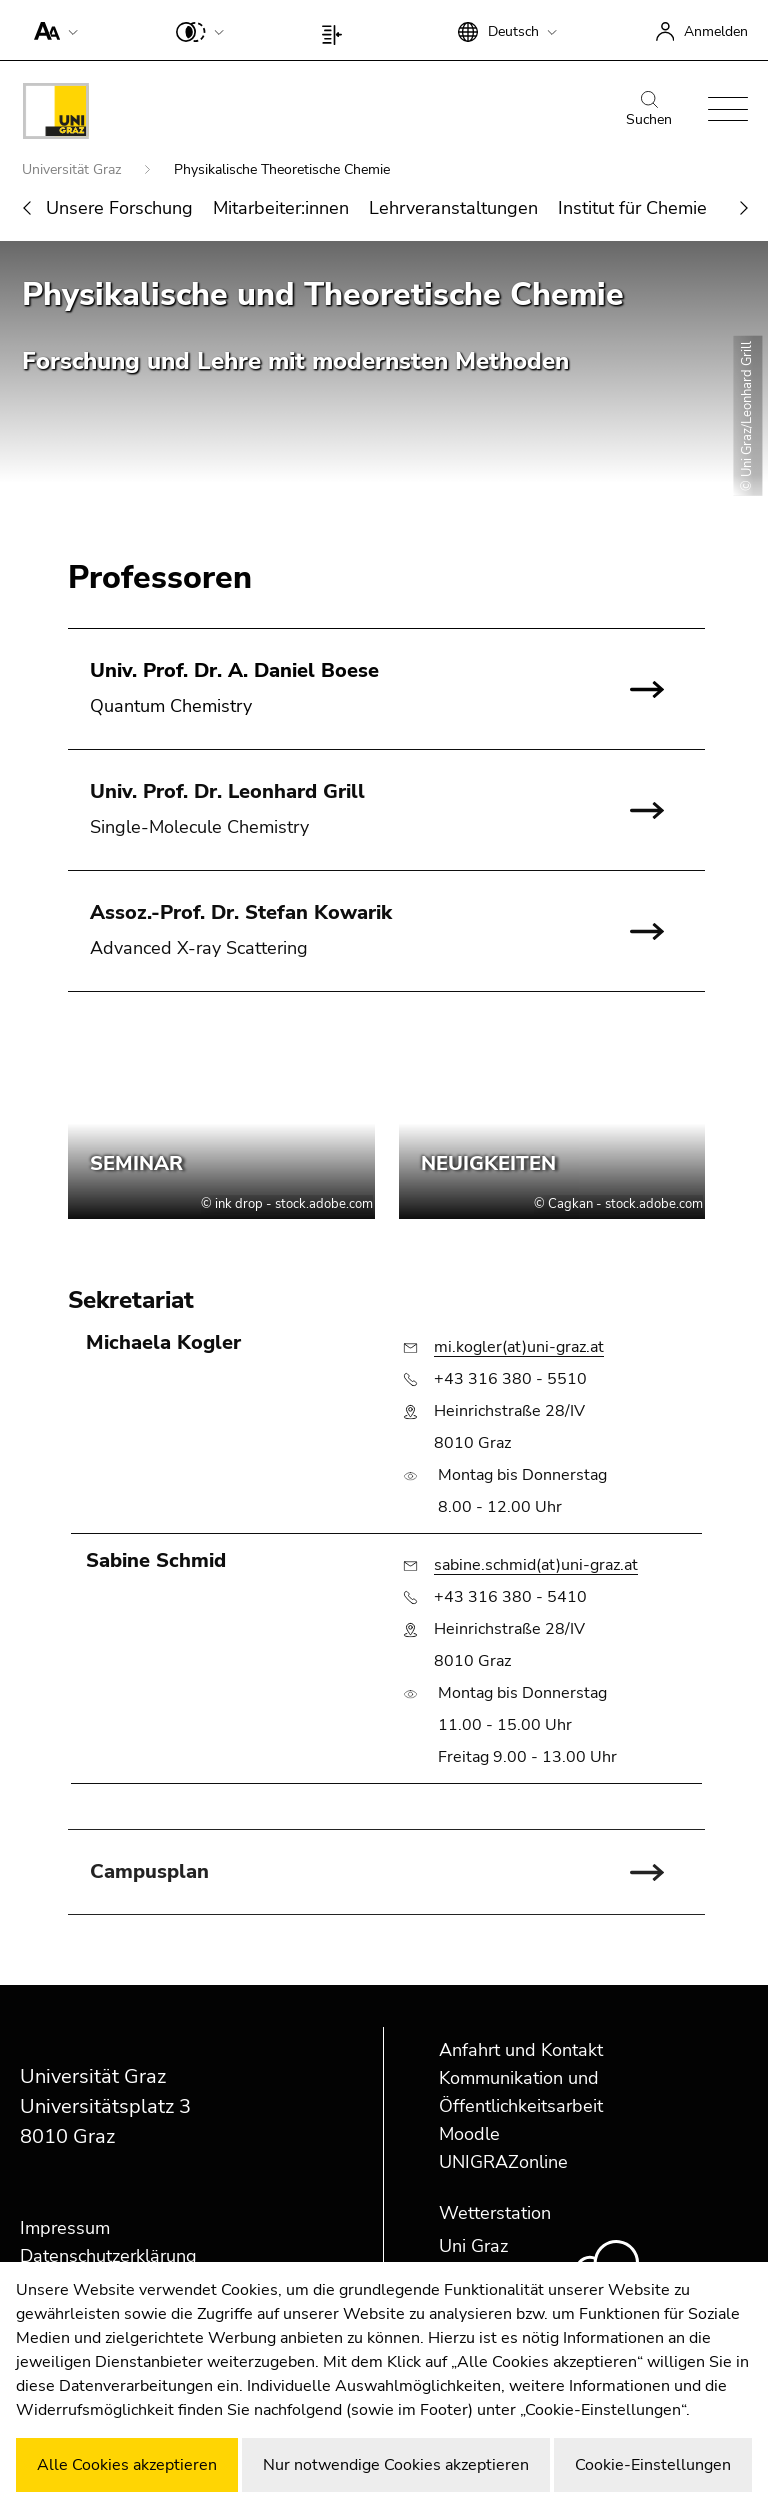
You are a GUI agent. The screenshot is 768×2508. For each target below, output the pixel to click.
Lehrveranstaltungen (453, 208)
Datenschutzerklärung (108, 2256)
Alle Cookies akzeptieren (127, 2465)
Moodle (469, 2134)
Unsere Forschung (119, 208)
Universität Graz (73, 169)
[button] (51, 30)
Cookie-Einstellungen (653, 2465)
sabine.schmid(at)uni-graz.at (536, 1565)
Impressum (65, 2228)
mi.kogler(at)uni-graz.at (519, 1347)
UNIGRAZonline (503, 2162)
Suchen (649, 110)
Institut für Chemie (632, 208)
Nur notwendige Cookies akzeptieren (396, 2465)
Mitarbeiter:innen (281, 208)
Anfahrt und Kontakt (521, 2050)
